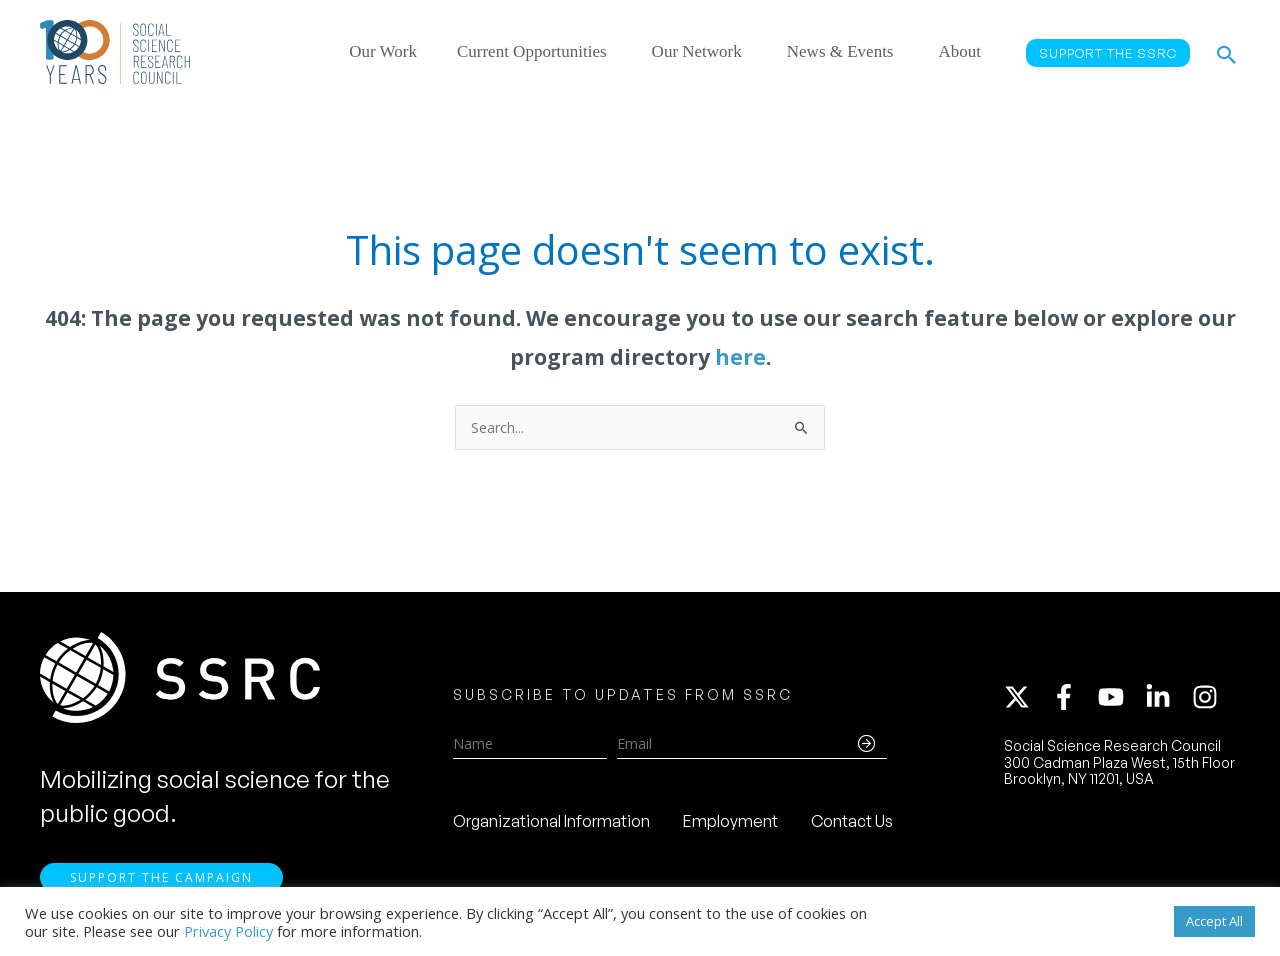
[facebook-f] (1073, 697)
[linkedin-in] (1167, 697)
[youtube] (1120, 697)
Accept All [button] (1214, 921)
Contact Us (852, 821)
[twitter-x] (1026, 697)
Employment (730, 821)
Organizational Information (551, 821)
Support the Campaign (161, 877)
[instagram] (1209, 697)
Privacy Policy (228, 931)
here (740, 357)
